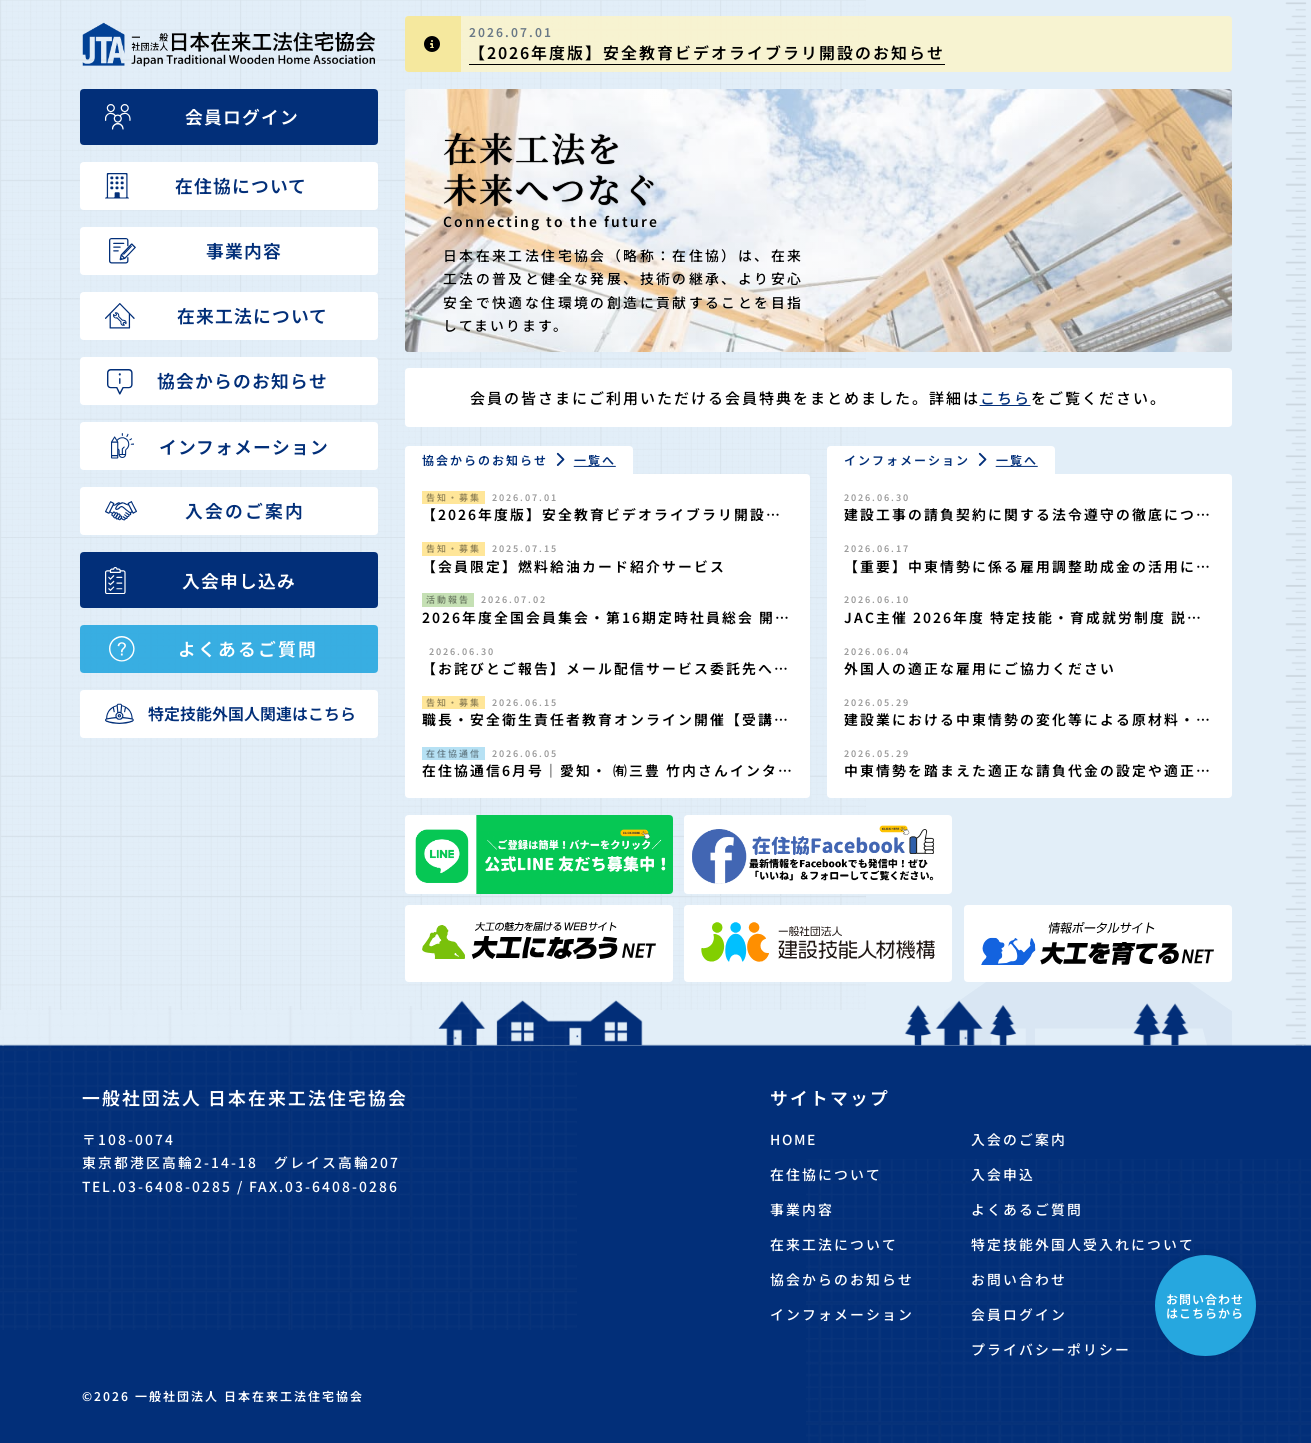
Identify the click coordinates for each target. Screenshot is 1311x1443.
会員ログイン (1019, 1314)
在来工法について (834, 1244)
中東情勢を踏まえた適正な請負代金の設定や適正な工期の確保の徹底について (1028, 780)
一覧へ (595, 459)
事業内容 (802, 1209)
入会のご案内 (1019, 1139)
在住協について (826, 1174)
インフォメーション (842, 1314)
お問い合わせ (1019, 1279)
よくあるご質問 (1027, 1209)
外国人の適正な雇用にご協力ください (980, 668)
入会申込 (1003, 1174)
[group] (818, 44)
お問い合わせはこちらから (1205, 1305)
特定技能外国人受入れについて (1083, 1244)
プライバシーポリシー (1051, 1349)
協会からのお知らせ (842, 1279)
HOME (793, 1139)
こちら (1005, 397)
